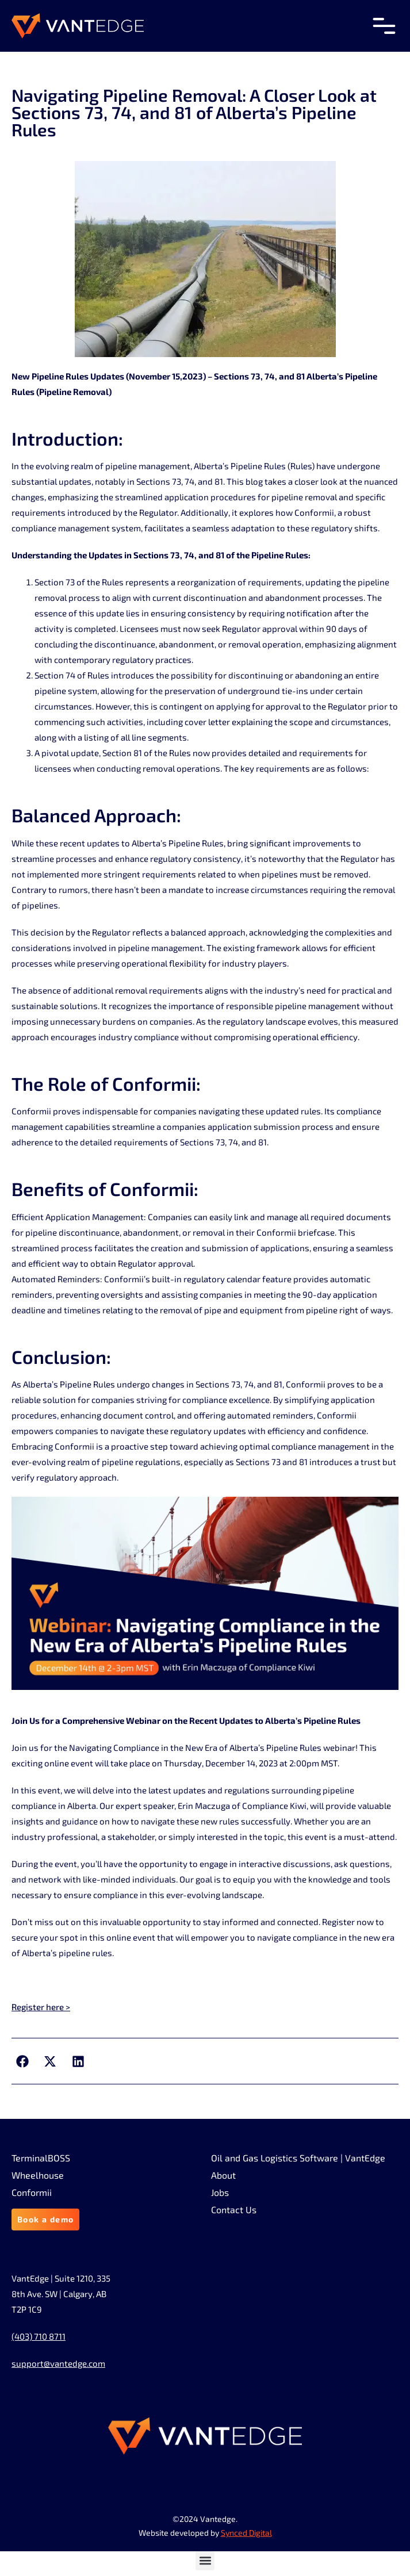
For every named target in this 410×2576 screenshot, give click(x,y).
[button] (22, 2061)
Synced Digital (246, 2532)
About (223, 2175)
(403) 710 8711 (39, 2336)
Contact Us (233, 2209)
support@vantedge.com (58, 2363)
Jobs (220, 2192)
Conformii (32, 2192)
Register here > (41, 2007)
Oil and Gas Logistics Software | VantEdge (298, 2158)
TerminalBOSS (41, 2158)
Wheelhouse (38, 2175)
